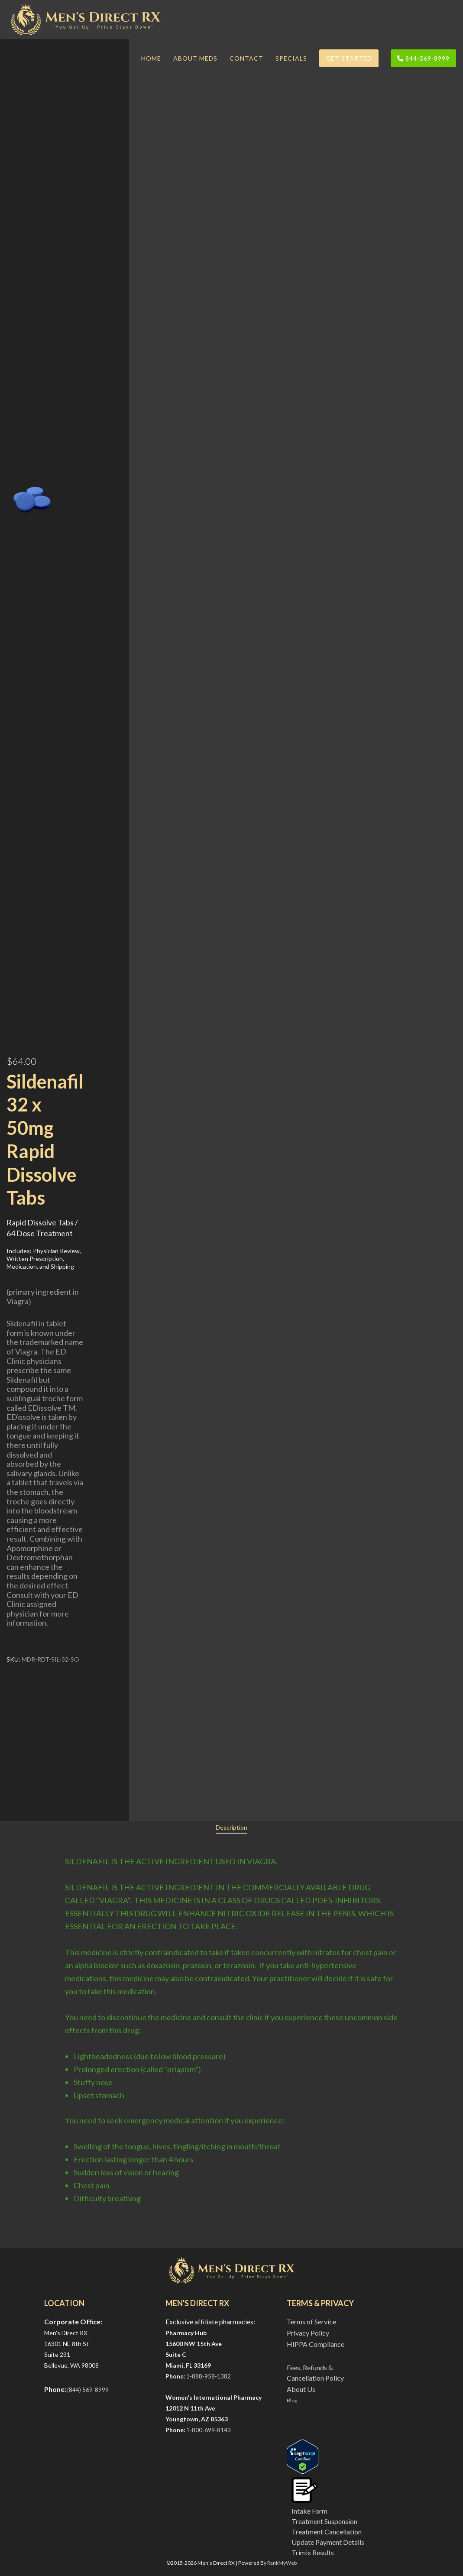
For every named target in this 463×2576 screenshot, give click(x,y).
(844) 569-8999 (88, 2389)
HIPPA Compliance (315, 2344)
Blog (292, 2400)
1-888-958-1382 (208, 2376)
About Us (301, 2389)
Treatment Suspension (324, 2521)
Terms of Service (311, 2321)
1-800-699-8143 (208, 2429)
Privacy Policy (308, 2333)
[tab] (231, 1827)
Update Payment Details (327, 2542)
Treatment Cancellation (326, 2531)
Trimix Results (312, 2552)
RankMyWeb (282, 2563)
